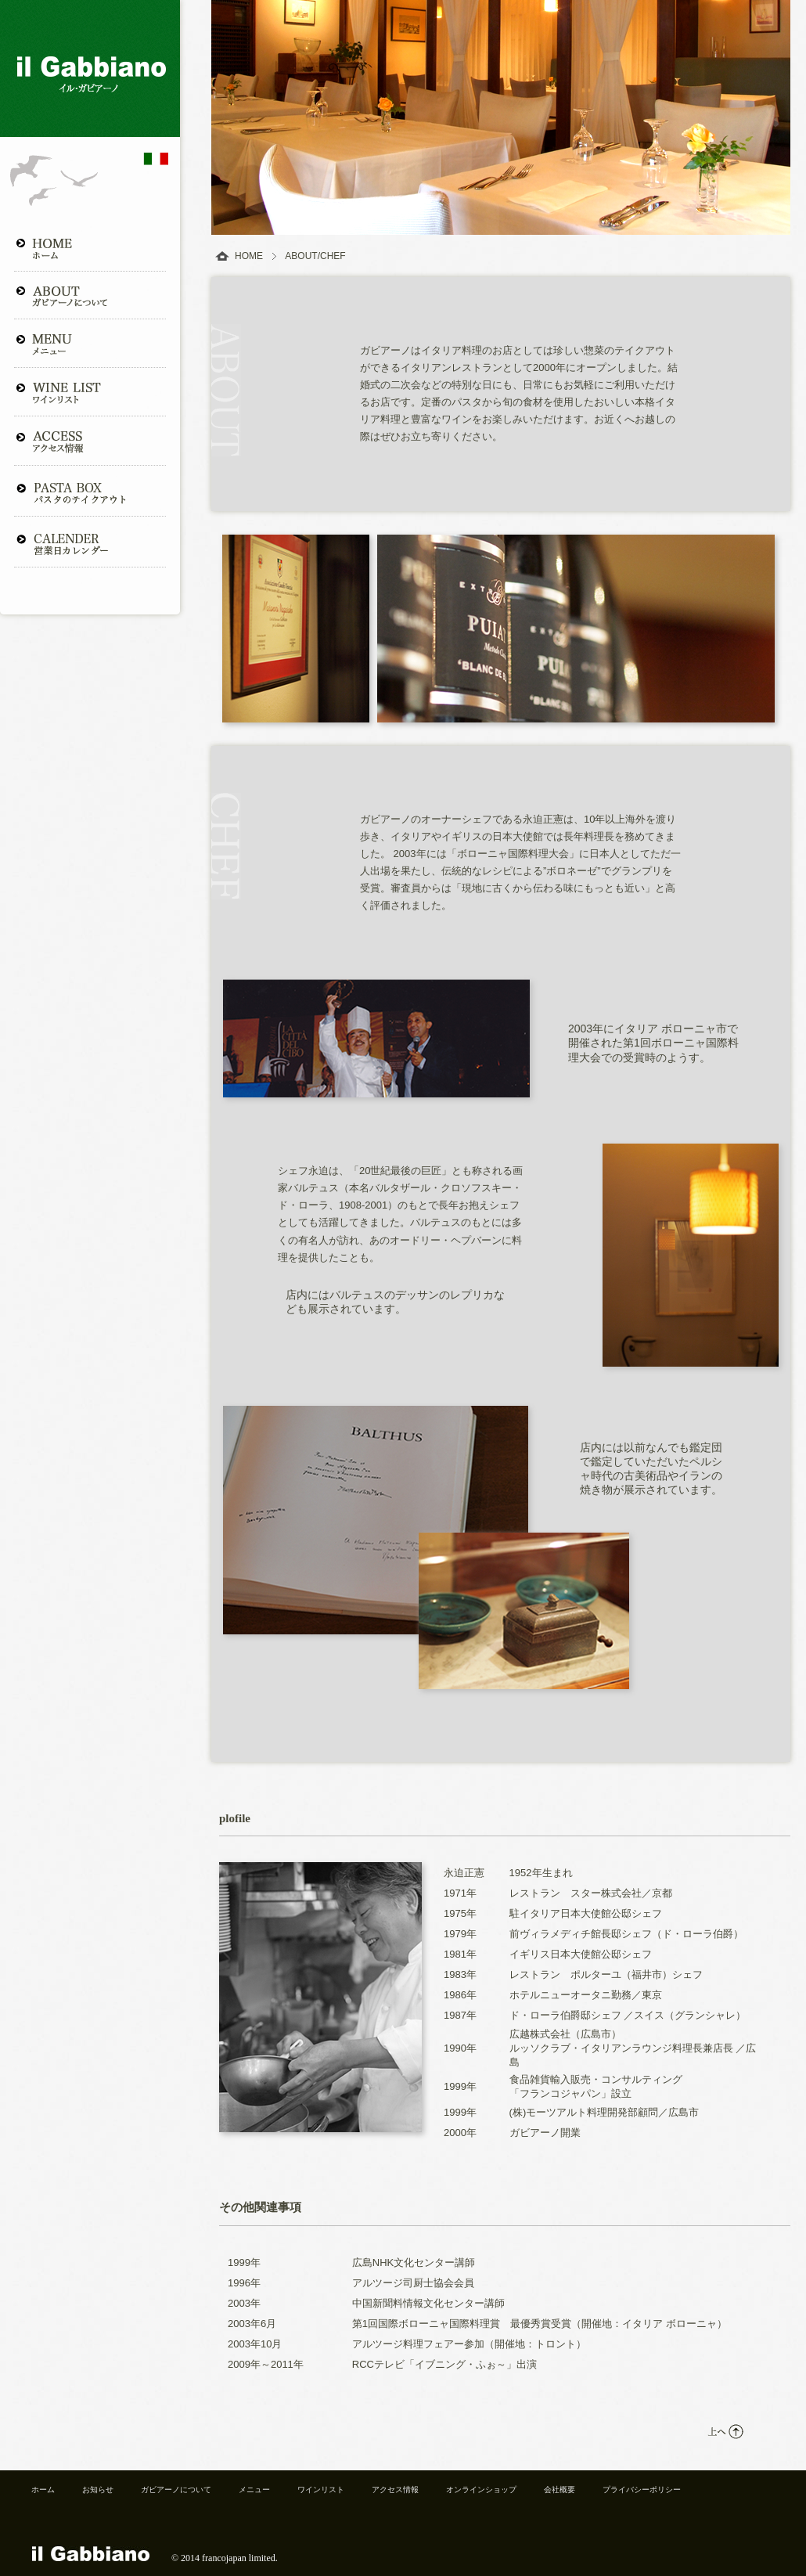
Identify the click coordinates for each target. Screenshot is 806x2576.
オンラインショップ (481, 2489)
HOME (249, 255)
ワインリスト (320, 2489)
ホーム (43, 2489)
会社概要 (559, 2489)
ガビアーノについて (176, 2489)
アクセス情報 (395, 2489)
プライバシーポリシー (642, 2489)
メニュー (254, 2489)
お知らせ (97, 2489)
